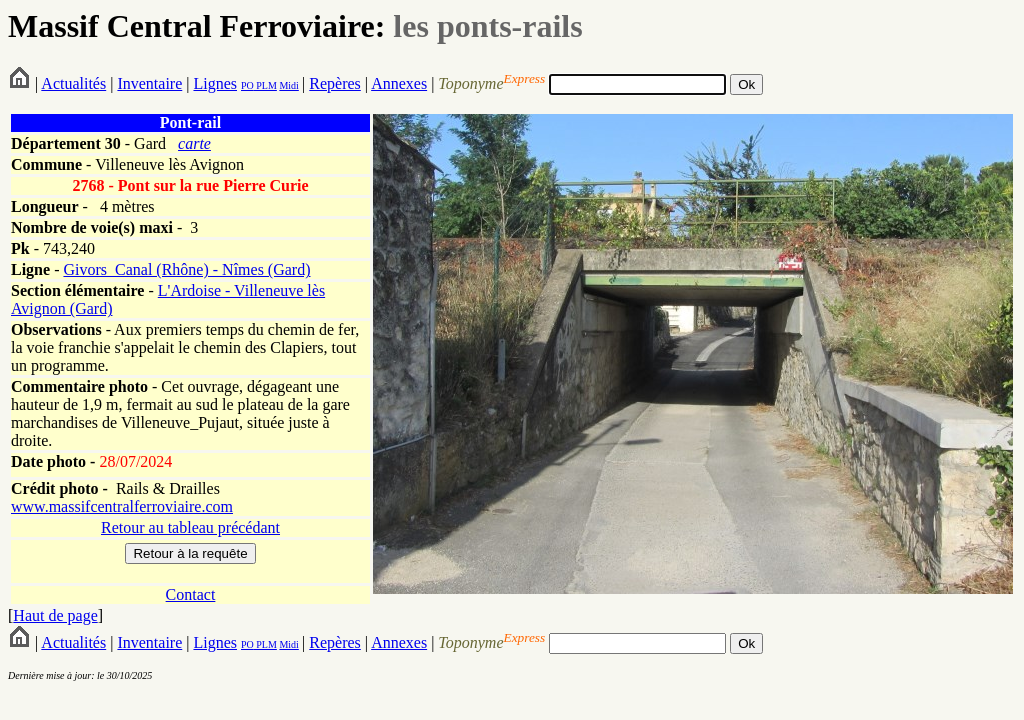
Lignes (215, 83)
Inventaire (149, 83)
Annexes (399, 83)
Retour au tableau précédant (190, 527)
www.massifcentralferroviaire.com (122, 506)
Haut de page (55, 615)
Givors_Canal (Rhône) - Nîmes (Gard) (186, 269)
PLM (265, 85)
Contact (191, 594)
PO (247, 85)
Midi (288, 85)
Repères (335, 83)
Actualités (73, 83)
